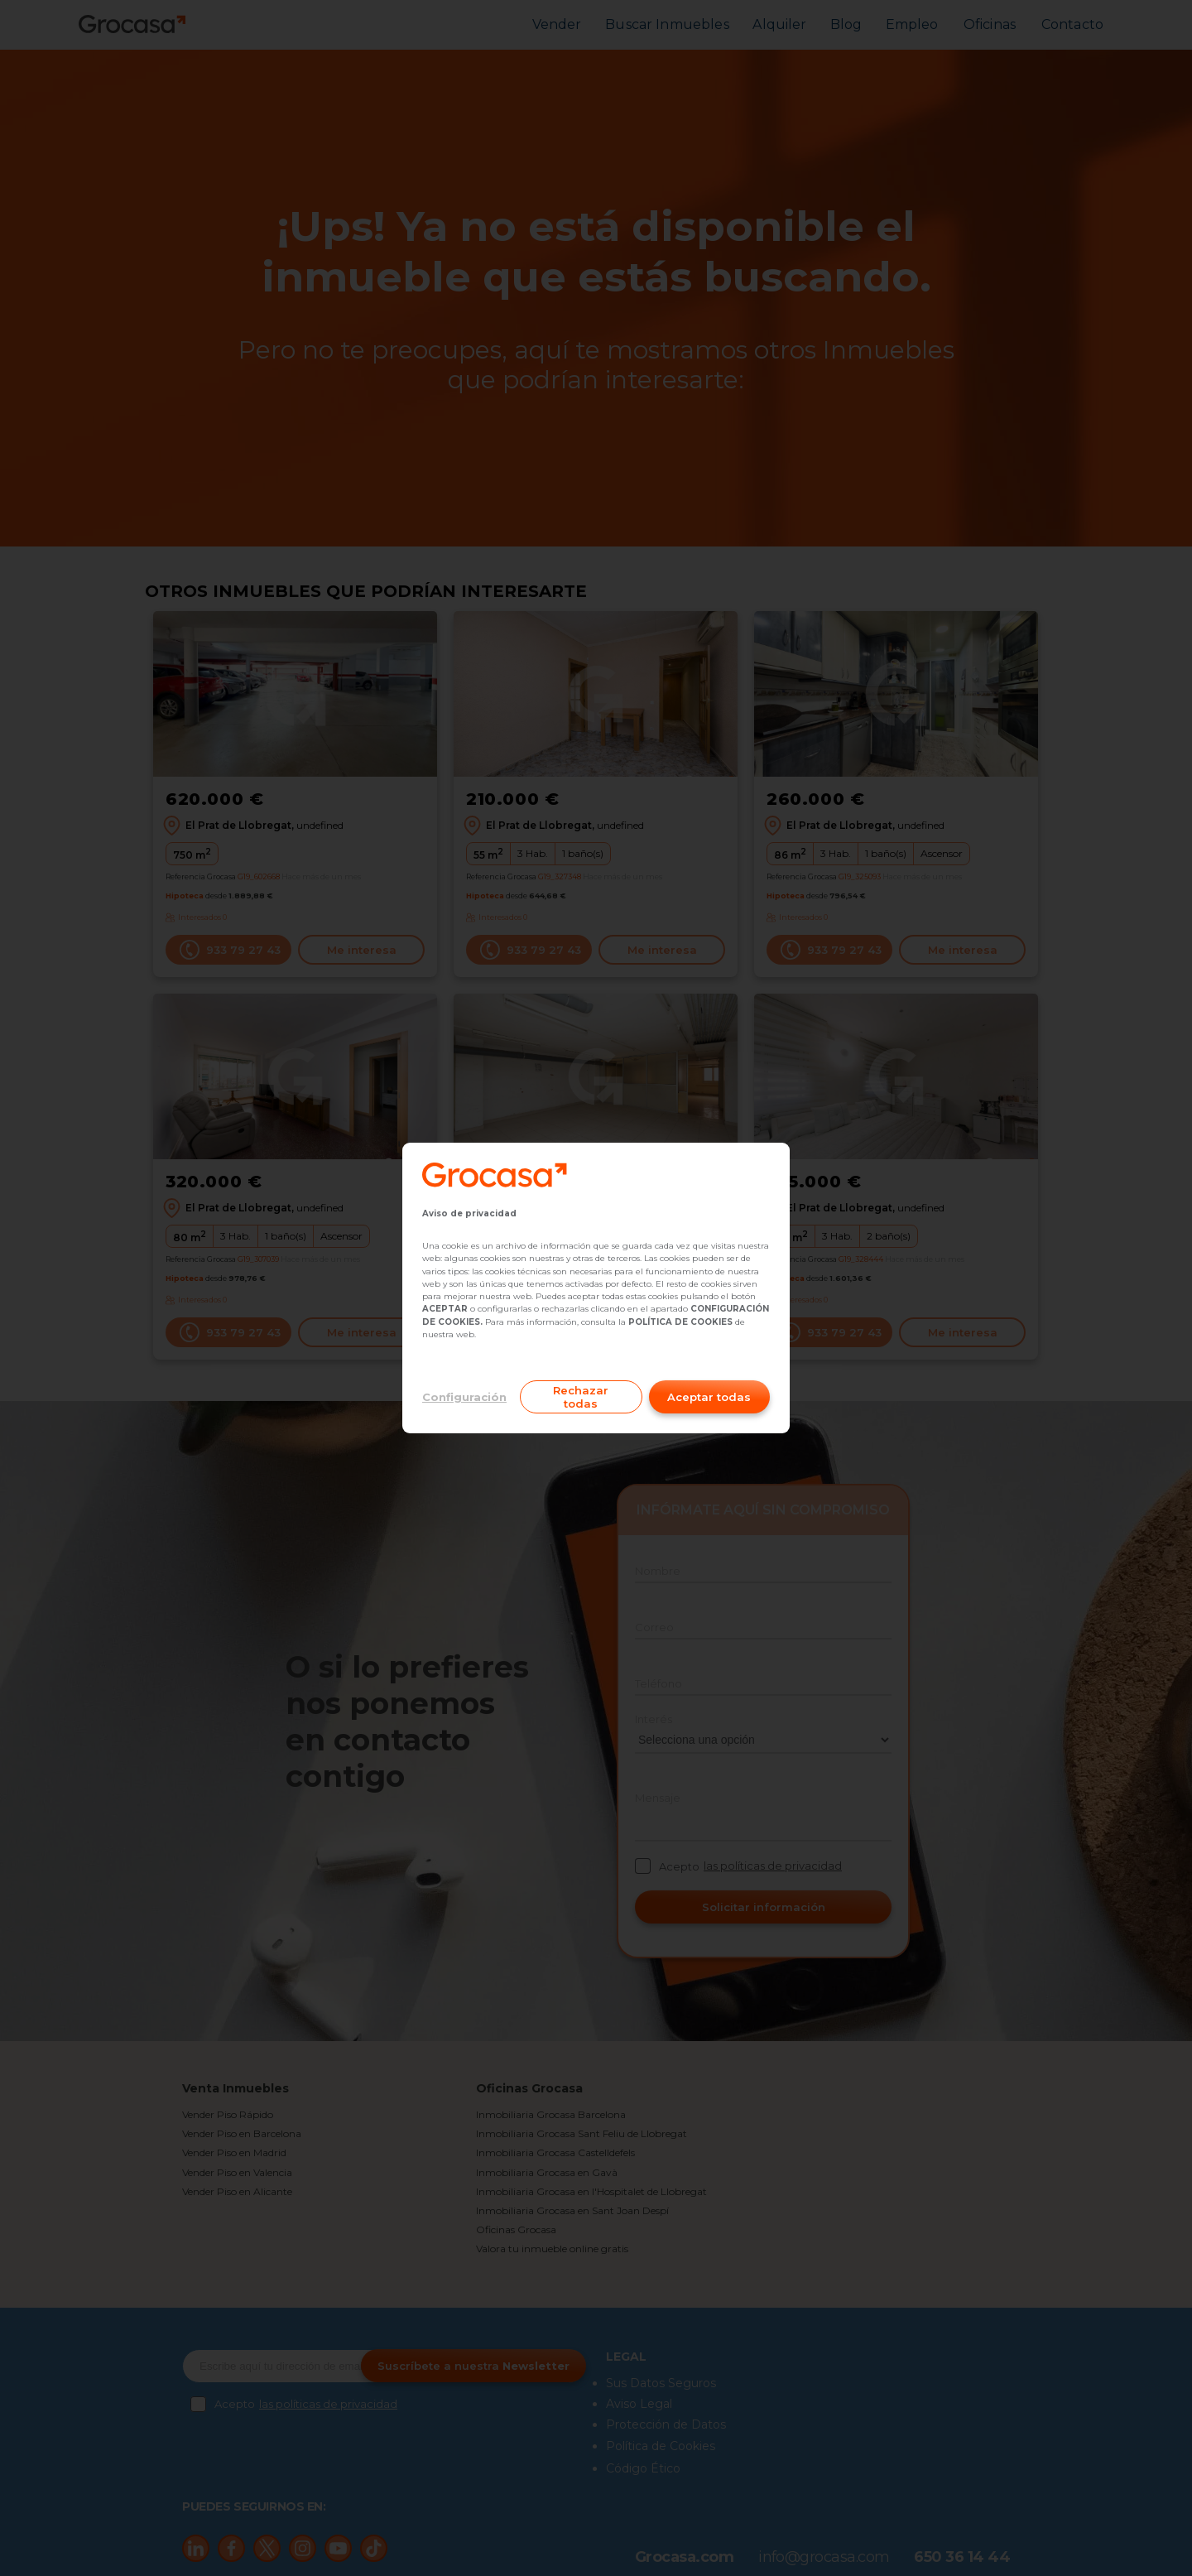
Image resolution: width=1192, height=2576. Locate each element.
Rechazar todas (580, 1397)
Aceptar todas (709, 1397)
